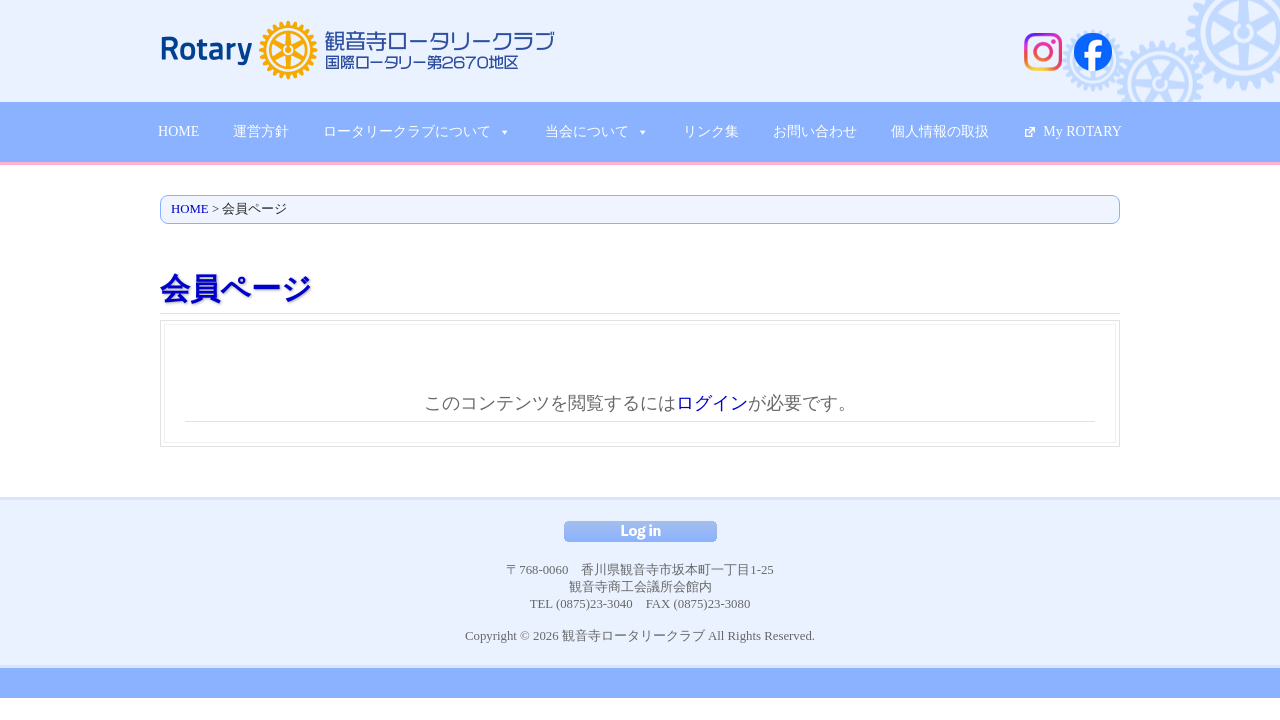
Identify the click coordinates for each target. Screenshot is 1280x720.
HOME (178, 131)
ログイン (712, 403)
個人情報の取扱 (940, 131)
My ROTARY (1082, 131)
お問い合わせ (815, 131)
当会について (597, 132)
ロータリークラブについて (417, 132)
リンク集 (711, 131)
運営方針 (261, 131)
